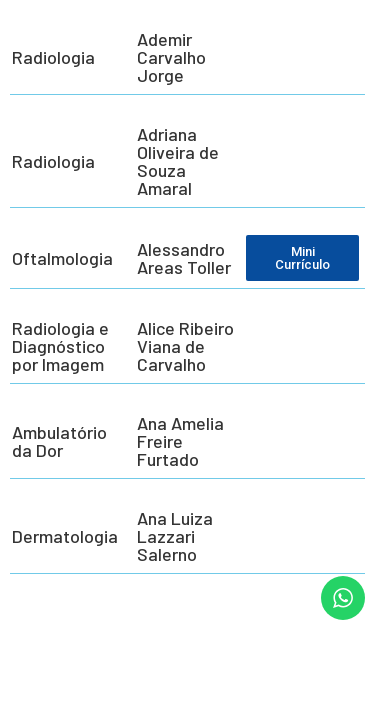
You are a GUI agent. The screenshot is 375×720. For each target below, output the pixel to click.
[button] (42, 697)
